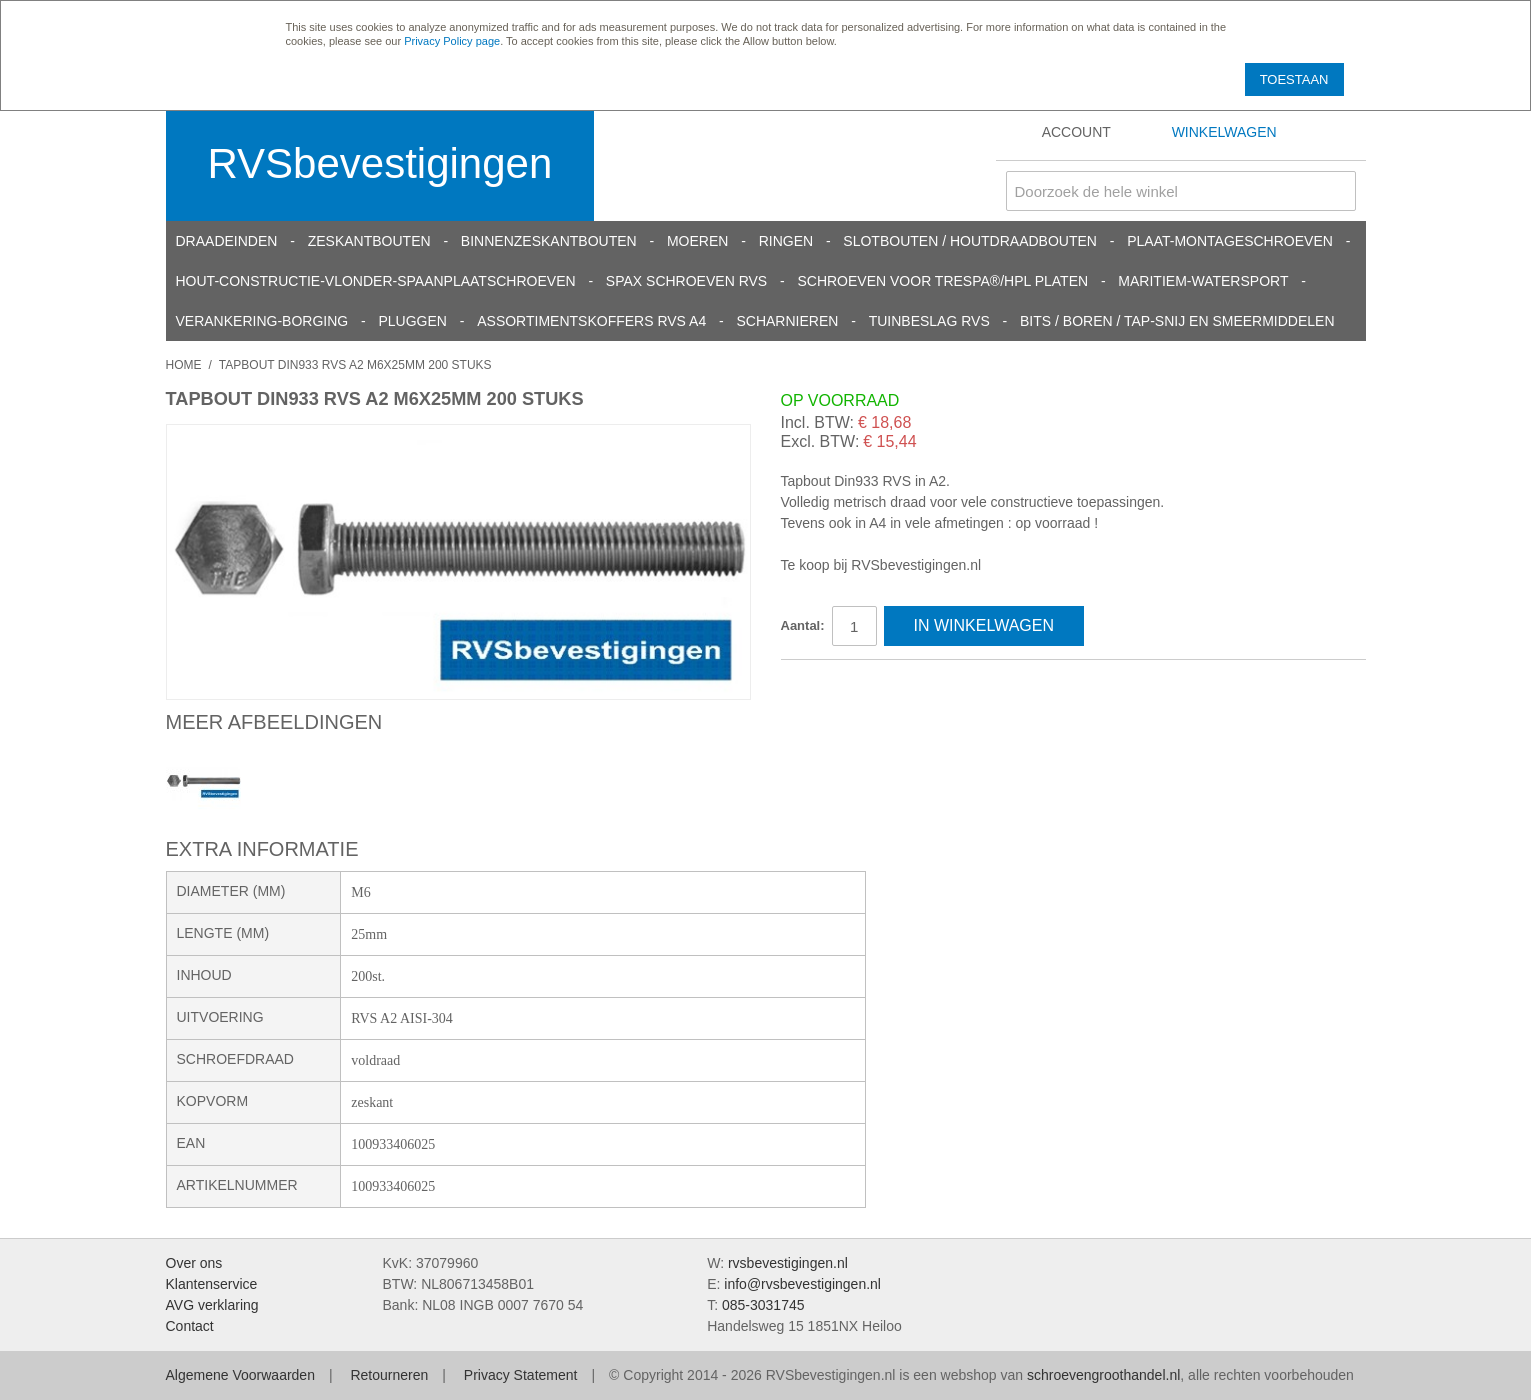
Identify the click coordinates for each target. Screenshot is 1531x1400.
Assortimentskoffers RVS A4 (591, 321)
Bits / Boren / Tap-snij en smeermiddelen (1177, 321)
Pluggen (412, 321)
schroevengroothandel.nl (1103, 1375)
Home (184, 365)
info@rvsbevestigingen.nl (802, 1284)
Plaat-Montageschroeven (1230, 241)
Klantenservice (212, 1284)
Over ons (194, 1263)
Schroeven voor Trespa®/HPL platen (942, 281)
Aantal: (803, 625)
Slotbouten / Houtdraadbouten (970, 241)
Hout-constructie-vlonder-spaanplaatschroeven (376, 281)
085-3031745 (763, 1305)
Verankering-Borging (262, 321)
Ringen (786, 241)
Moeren (697, 241)
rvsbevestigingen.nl (788, 1263)
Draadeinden (227, 241)
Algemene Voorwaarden (240, 1375)
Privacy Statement (521, 1375)
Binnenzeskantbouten (549, 241)
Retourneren (389, 1375)
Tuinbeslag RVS (929, 321)
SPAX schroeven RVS (686, 281)
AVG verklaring (212, 1305)
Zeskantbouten (369, 241)
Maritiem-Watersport (1203, 281)
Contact (190, 1326)
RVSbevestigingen (380, 163)
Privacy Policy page (452, 41)
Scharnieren (787, 321)
